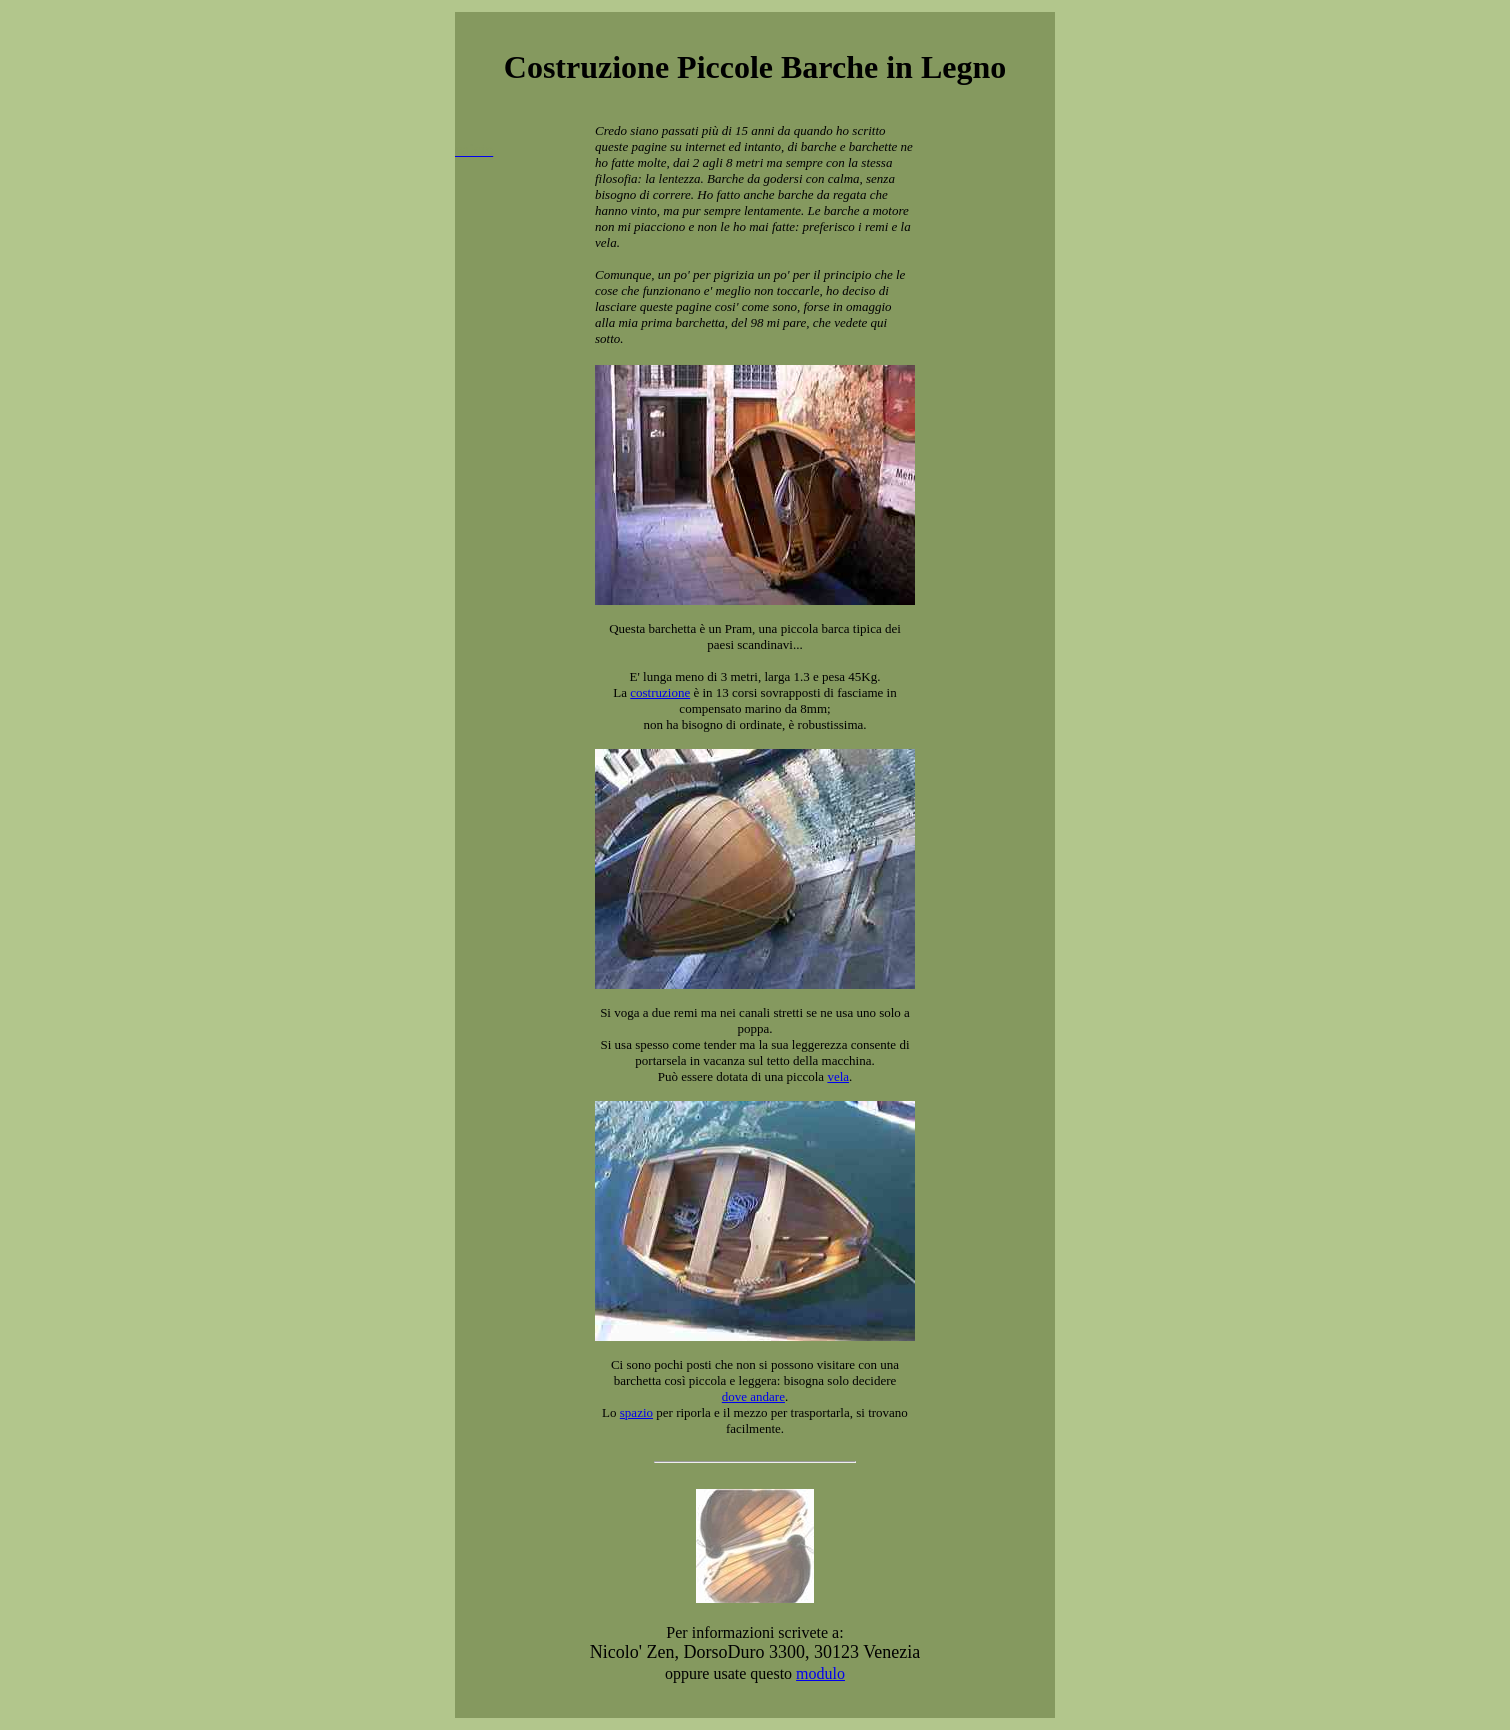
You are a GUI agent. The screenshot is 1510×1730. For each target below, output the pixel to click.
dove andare (753, 1396)
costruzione (660, 692)
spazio (636, 1412)
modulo (820, 1673)
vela (838, 1076)
